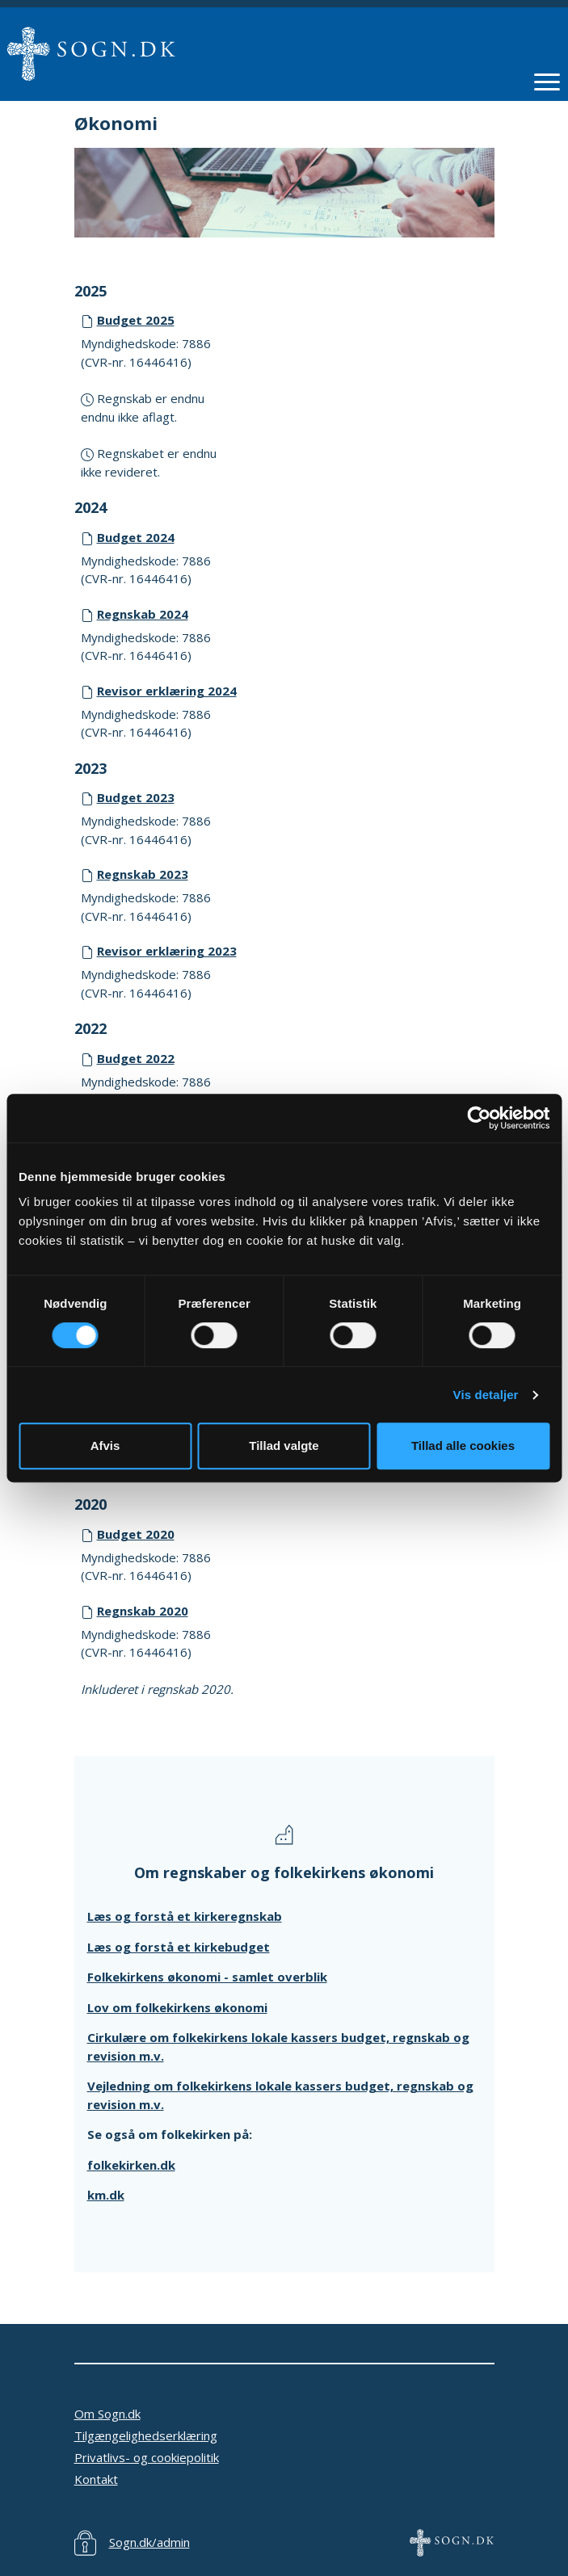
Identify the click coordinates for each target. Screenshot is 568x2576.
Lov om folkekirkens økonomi (177, 2007)
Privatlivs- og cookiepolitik (146, 2457)
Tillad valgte (283, 1445)
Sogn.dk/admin (149, 2542)
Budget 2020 (136, 1534)
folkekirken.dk (131, 2165)
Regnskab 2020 (142, 1611)
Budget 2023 (136, 797)
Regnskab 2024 (142, 614)
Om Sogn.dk (107, 2414)
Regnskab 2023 (142, 874)
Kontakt (96, 2479)
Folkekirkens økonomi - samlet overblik (207, 1977)
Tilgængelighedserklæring (145, 2435)
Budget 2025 (136, 320)
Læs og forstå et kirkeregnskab (184, 1916)
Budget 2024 (136, 537)
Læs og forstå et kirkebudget (178, 1947)
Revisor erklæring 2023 (167, 951)
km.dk (105, 2195)
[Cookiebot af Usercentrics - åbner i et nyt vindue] (478, 1118)
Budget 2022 (136, 1058)
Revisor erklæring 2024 (167, 691)
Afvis (105, 1445)
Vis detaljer (486, 1394)
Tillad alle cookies (463, 1445)
